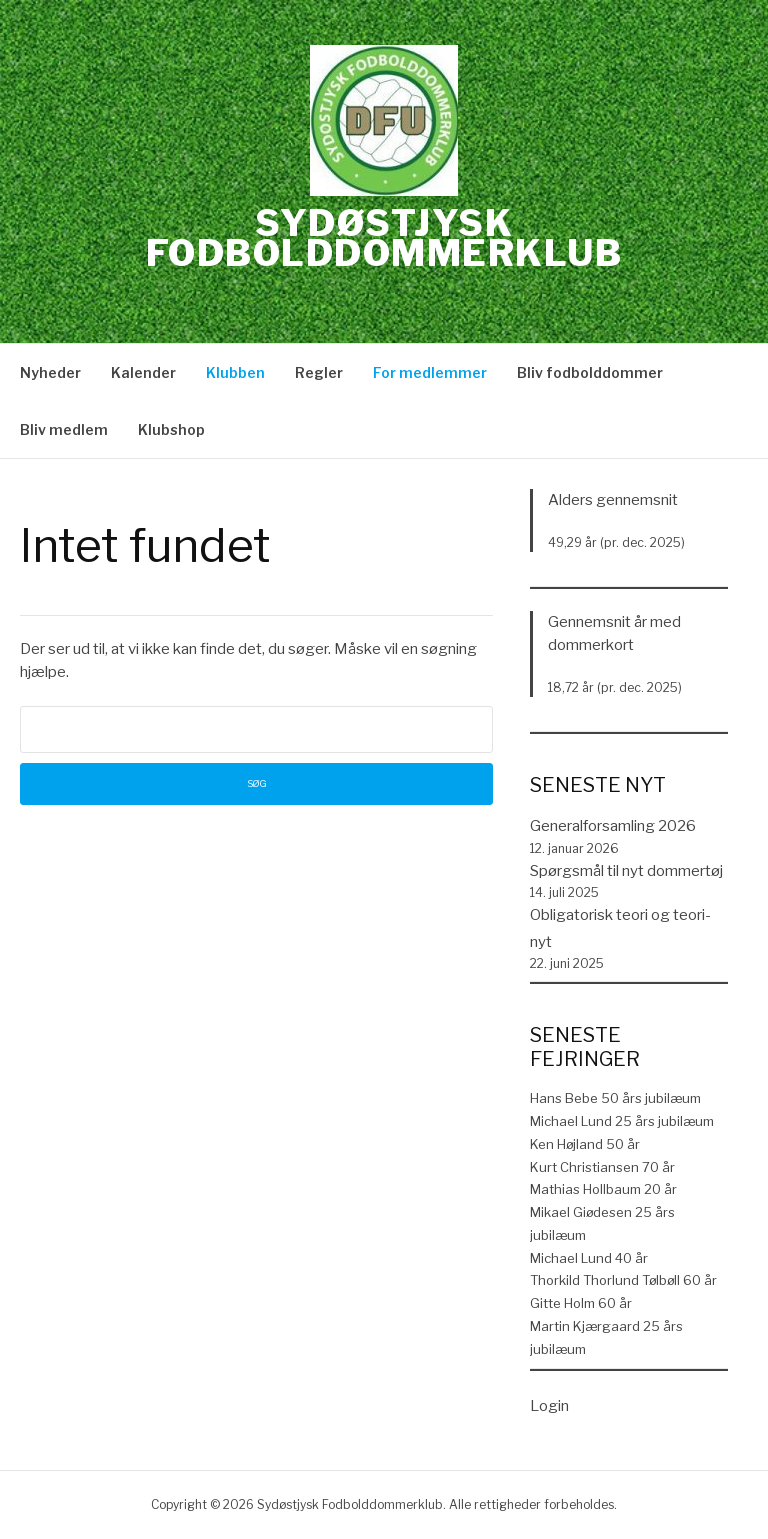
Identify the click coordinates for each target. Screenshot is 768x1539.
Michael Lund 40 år (589, 1258)
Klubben (235, 372)
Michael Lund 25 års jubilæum (622, 1121)
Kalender (143, 372)
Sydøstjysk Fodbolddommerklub (384, 238)
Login (549, 1406)
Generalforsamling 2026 (613, 826)
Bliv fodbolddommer (590, 372)
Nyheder (50, 372)
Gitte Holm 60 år (581, 1303)
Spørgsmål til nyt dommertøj (626, 871)
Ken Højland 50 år (585, 1144)
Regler (319, 372)
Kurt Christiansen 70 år (602, 1167)
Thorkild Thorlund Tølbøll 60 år (623, 1280)
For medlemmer (430, 372)
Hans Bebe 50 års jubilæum (615, 1098)
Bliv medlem (64, 429)
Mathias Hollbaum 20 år (603, 1189)
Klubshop (171, 429)
